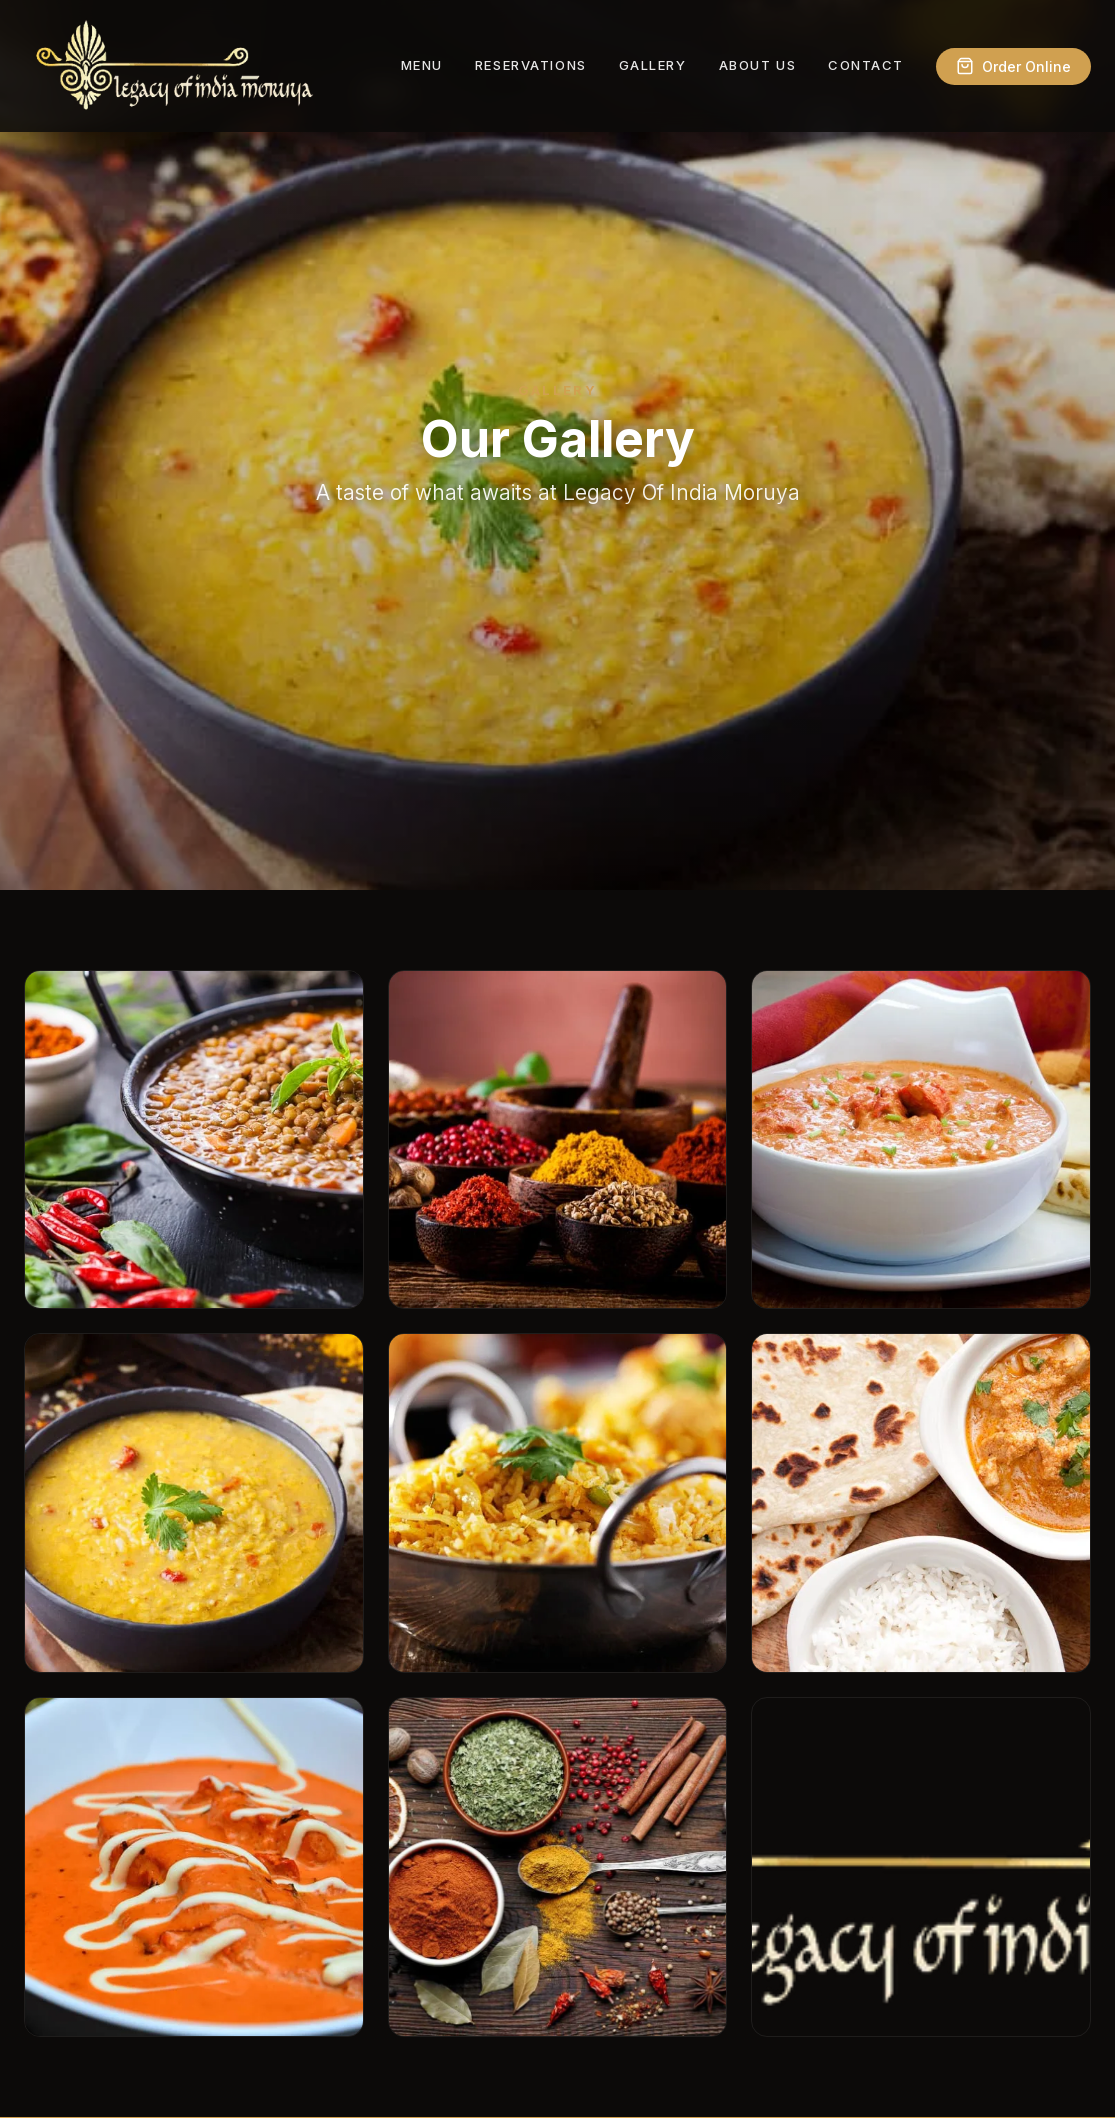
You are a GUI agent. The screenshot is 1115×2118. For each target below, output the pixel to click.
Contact (866, 65)
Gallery (653, 65)
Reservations (531, 65)
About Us (757, 65)
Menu (422, 65)
